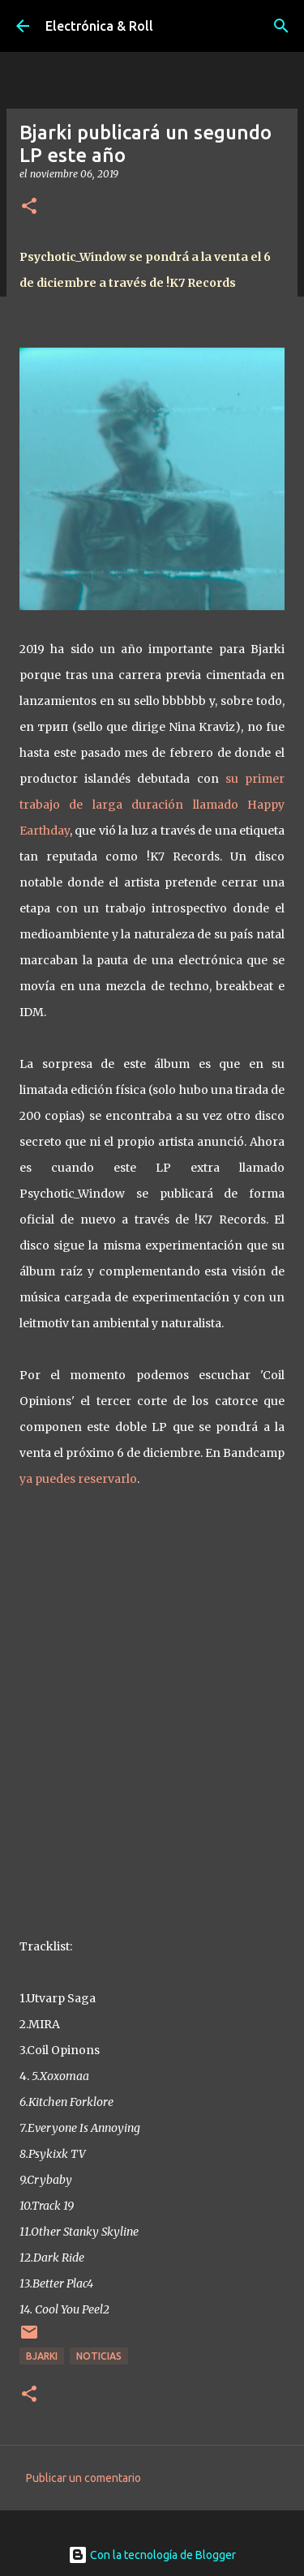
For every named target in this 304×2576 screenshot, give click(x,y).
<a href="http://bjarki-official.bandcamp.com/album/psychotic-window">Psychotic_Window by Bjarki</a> (152, 1708)
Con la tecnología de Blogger (152, 2554)
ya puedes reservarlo (78, 1479)
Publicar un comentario (83, 2477)
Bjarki (42, 2356)
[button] (29, 207)
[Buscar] (281, 25)
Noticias (99, 2356)
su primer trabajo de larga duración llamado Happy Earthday (152, 804)
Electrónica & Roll (99, 26)
